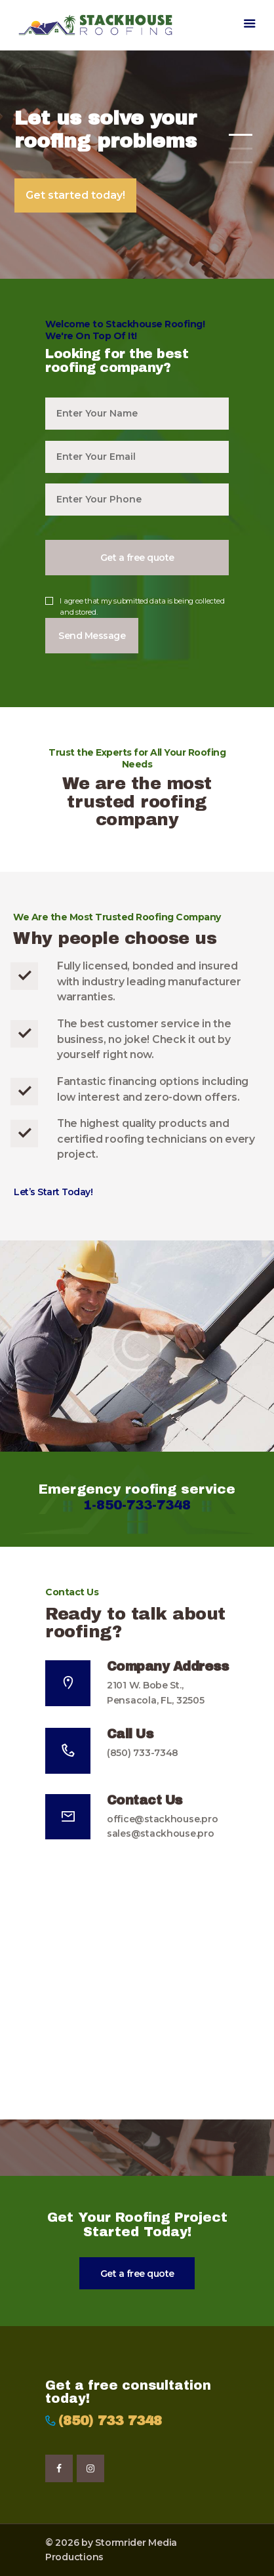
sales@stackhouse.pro (160, 1833)
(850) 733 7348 (110, 2421)
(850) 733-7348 (142, 1753)
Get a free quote (137, 2274)
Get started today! (75, 195)
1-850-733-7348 (137, 1505)
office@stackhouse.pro (162, 1819)
